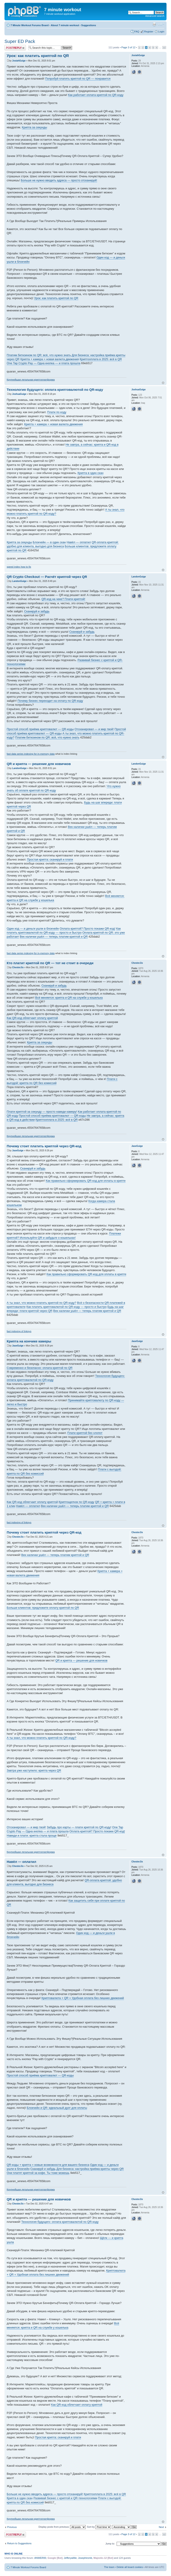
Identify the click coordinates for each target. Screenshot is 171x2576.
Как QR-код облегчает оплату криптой (32, 1018)
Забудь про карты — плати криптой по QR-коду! (79, 1827)
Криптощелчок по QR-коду (76, 1502)
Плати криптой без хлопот (85, 1433)
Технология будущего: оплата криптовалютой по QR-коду (55, 389)
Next (161, 2527)
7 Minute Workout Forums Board (30, 25)
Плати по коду (56, 412)
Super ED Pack (19, 41)
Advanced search (154, 16)
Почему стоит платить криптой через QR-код (44, 1146)
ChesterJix (18, 967)
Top (163, 383)
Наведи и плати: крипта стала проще (32, 1835)
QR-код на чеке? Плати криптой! (63, 599)
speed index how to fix (19, 566)
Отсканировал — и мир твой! (94, 729)
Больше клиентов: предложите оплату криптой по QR (43, 1607)
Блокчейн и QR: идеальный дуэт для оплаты (57, 2107)
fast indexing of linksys (19, 1331)
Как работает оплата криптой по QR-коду (96, 95)
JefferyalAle (70, 2558)
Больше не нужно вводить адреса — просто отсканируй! (59, 180)
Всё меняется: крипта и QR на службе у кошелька (69, 997)
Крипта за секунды (34, 127)
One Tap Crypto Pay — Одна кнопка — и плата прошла (43, 363)
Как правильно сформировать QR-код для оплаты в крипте (86, 1180)
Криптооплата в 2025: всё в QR (101, 359)
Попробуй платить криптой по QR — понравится (78, 78)
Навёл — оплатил (79, 542)
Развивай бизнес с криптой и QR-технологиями (65, 2498)
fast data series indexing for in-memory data (31, 753)
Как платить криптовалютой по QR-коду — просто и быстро (66, 1306)
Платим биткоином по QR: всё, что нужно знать (39, 355)
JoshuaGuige (19, 394)
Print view (154, 24)
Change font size (161, 24)
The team (109, 2567)
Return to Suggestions (19, 2543)
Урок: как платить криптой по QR (38, 56)
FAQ (136, 31)
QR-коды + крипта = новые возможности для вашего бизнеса (48, 2164)
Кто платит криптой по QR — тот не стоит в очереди (50, 963)
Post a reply (15, 48)
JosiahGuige (19, 60)
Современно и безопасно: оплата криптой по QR (40, 1367)
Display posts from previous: (62, 2526)
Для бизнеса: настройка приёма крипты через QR (90, 2168)
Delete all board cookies (130, 2567)
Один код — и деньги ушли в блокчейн (33, 928)
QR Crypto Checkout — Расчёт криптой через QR (47, 577)
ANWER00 (40, 2558)
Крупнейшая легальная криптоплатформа (31, 379)
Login (161, 31)
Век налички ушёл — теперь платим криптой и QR (54, 936)
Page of (128, 47)
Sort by (99, 2526)
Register (148, 31)
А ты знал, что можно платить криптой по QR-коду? (41, 1302)
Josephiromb (85, 2558)
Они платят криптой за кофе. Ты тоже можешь (38, 2172)
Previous (12, 2527)
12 (164, 47)
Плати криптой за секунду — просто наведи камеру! (42, 1111)
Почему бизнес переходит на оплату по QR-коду (50, 700)
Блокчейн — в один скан (49, 542)
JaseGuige (18, 1150)
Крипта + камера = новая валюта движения (49, 359)
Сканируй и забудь (36, 611)
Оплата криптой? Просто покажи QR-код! (87, 928)
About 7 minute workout (65, 25)
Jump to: (110, 2543)
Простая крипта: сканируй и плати (50, 859)
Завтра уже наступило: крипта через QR (34, 1770)
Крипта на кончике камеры (29, 1341)
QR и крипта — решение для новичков (39, 764)
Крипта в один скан (90, 473)
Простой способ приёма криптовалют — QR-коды (40, 729)
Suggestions (88, 25)
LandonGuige (19, 581)
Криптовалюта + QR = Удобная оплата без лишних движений (82, 1998)
